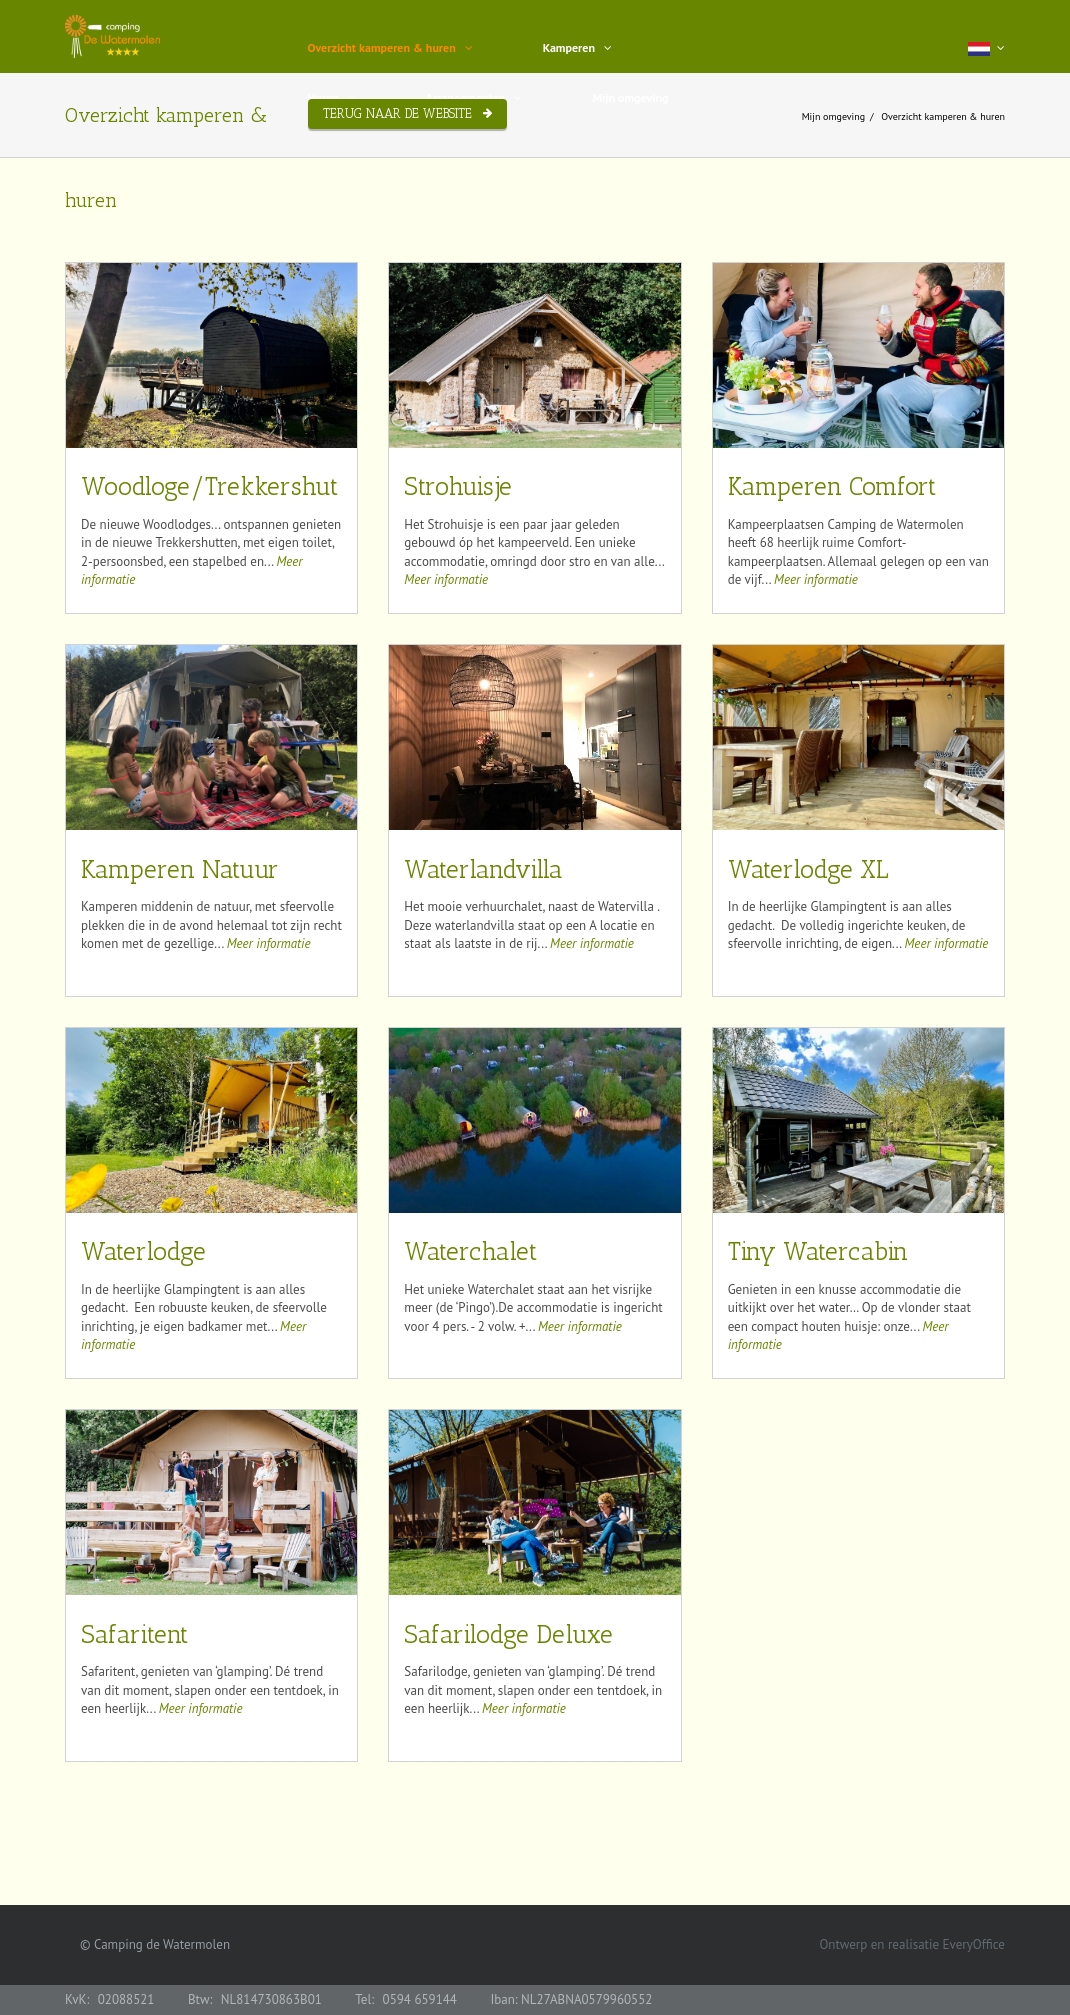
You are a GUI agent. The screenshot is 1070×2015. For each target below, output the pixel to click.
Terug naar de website (397, 113)
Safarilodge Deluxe (508, 1635)
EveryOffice (974, 1944)
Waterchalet (470, 1252)
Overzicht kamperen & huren (382, 47)
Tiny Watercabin (818, 1252)
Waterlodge (143, 1252)
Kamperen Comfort (832, 487)
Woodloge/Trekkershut (209, 487)
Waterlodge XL (808, 870)
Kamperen (569, 47)
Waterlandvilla (483, 870)
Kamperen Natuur (180, 870)
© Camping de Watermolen (155, 1944)
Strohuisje (458, 487)
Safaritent (134, 1635)
